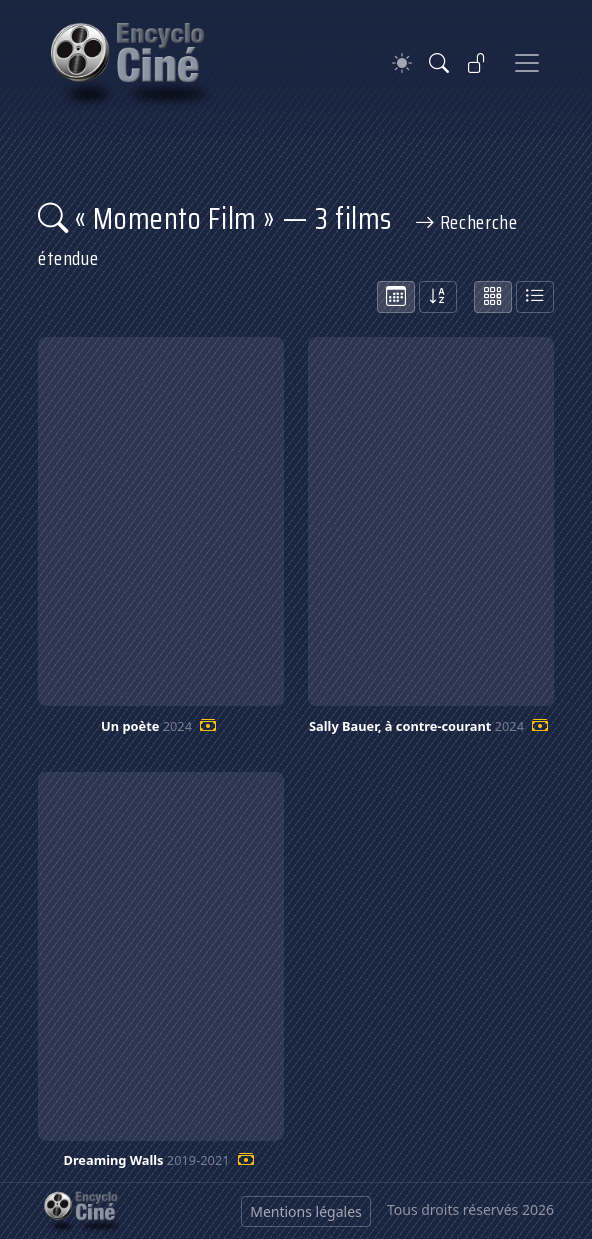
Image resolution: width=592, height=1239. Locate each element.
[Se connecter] (477, 63)
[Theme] (402, 63)
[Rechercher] (439, 63)
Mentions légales (306, 1211)
